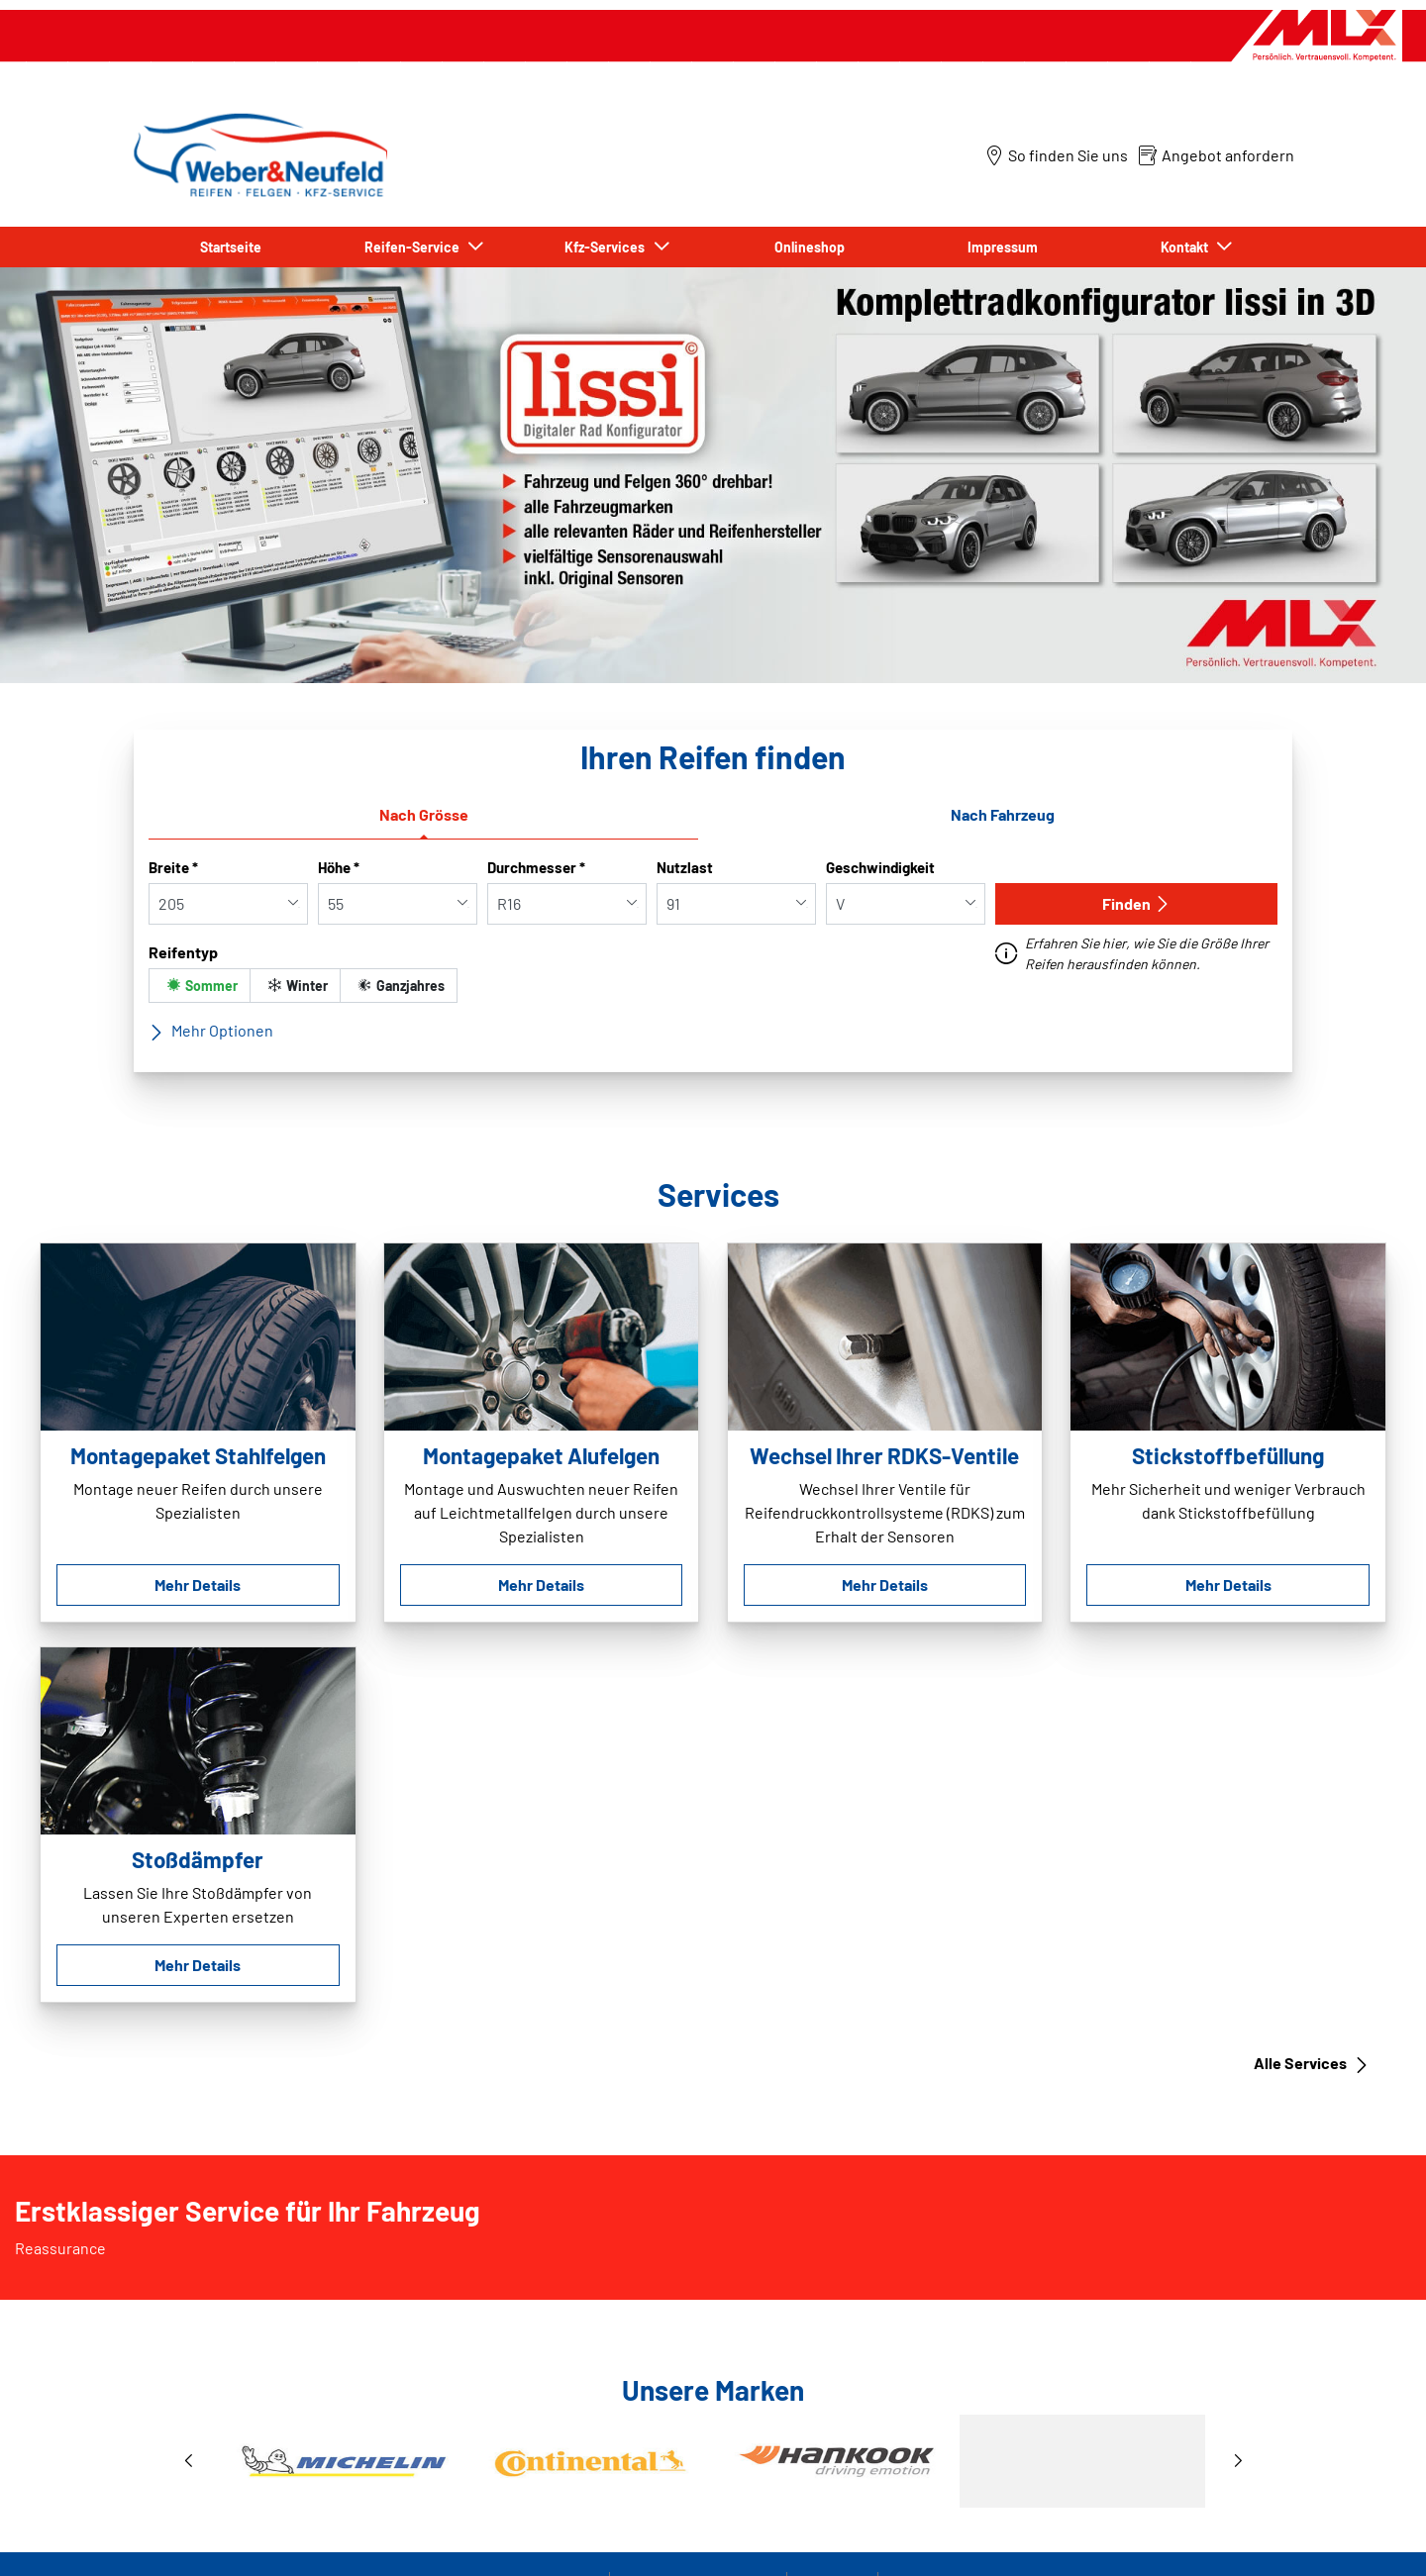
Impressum (1003, 247)
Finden (1136, 903)
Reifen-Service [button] (414, 247)
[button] (188, 2461)
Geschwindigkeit (880, 867)
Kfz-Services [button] (607, 247)
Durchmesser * (536, 867)
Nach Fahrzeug (1003, 814)
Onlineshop (809, 247)
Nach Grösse (423, 814)
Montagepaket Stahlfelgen (198, 1455)
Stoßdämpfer (197, 1859)
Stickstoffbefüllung (1228, 1455)
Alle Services (1312, 2063)
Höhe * (338, 867)
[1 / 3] (713, 2461)
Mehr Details (197, 1584)
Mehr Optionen (211, 1030)
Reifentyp (183, 951)
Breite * (173, 867)
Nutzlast (685, 867)
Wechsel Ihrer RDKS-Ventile (884, 1455)
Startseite (230, 247)
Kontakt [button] (1187, 247)
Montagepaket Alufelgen (541, 1455)
